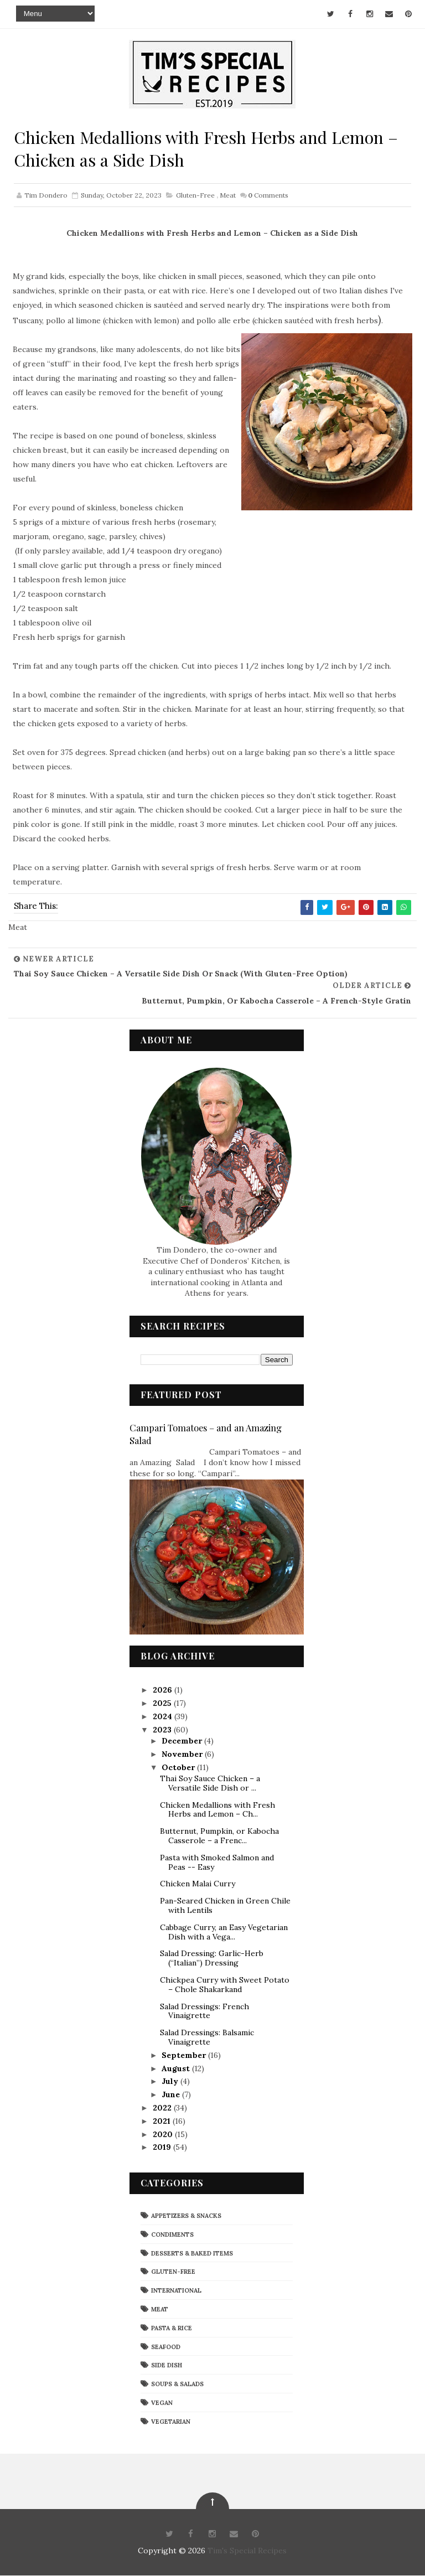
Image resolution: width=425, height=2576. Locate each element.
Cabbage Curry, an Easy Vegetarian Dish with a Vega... (224, 1932)
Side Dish (166, 2366)
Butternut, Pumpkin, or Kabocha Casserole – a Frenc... (219, 1836)
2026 (163, 1691)
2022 (163, 2108)
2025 (163, 1704)
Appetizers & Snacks (186, 2216)
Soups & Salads (177, 2384)
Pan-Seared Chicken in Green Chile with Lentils (225, 1906)
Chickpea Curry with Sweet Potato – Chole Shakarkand (224, 1985)
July (171, 2082)
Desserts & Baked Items (192, 2254)
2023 (163, 1730)
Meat (228, 197)
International (176, 2291)
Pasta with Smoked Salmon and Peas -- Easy (217, 1862)
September (185, 2056)
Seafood (165, 2347)
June (172, 2095)
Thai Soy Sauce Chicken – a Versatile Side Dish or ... (210, 1783)
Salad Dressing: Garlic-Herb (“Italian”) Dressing (211, 1959)
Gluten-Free (195, 197)
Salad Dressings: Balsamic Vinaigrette (207, 2037)
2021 (163, 2122)
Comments (268, 197)
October (179, 1768)
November (183, 1755)
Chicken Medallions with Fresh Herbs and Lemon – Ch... (217, 1810)
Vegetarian (170, 2422)
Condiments (172, 2235)
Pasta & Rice (171, 2328)
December (183, 1741)
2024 (163, 1717)
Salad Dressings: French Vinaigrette (204, 2011)
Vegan (162, 2403)
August (177, 2069)
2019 (163, 2148)
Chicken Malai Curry (197, 1885)
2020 (164, 2135)
